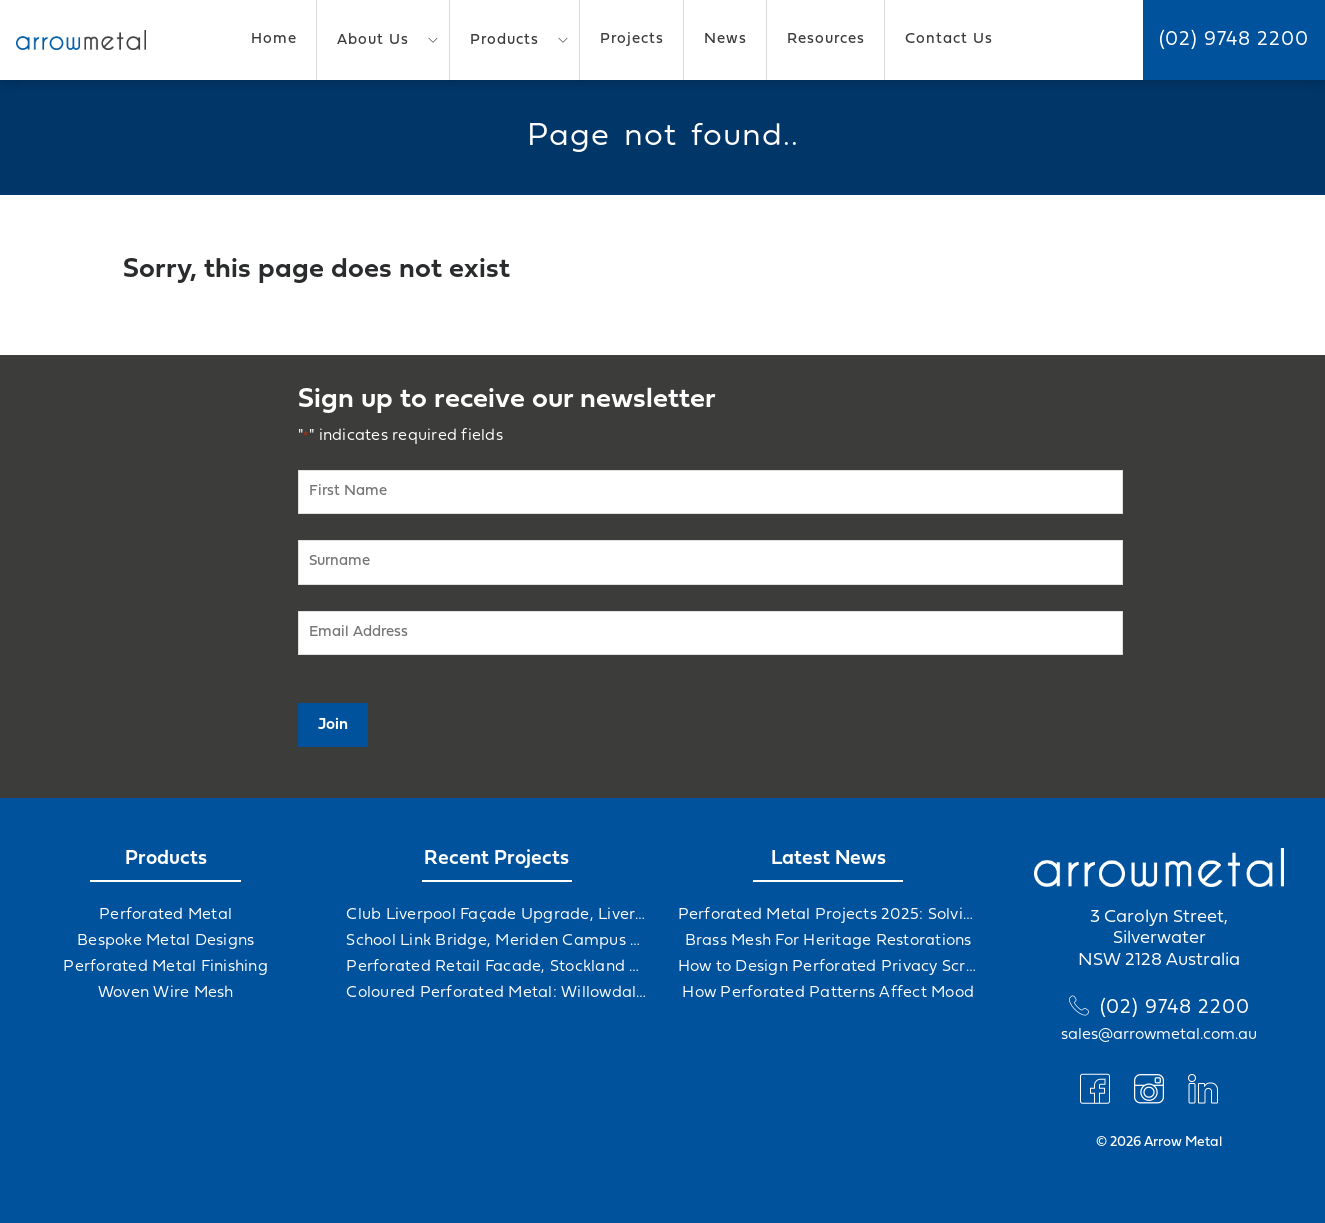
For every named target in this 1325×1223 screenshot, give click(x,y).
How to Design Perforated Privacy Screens (828, 967)
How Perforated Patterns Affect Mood (828, 993)
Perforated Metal (165, 915)
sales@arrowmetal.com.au (1159, 1035)
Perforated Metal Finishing (165, 967)
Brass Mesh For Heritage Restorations (828, 941)
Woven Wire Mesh (166, 993)
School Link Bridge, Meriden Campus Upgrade (496, 941)
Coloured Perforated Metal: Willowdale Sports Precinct (496, 993)
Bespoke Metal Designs (165, 941)
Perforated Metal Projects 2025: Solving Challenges (828, 915)
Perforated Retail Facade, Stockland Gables (496, 967)
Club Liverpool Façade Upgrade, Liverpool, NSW (496, 915)
